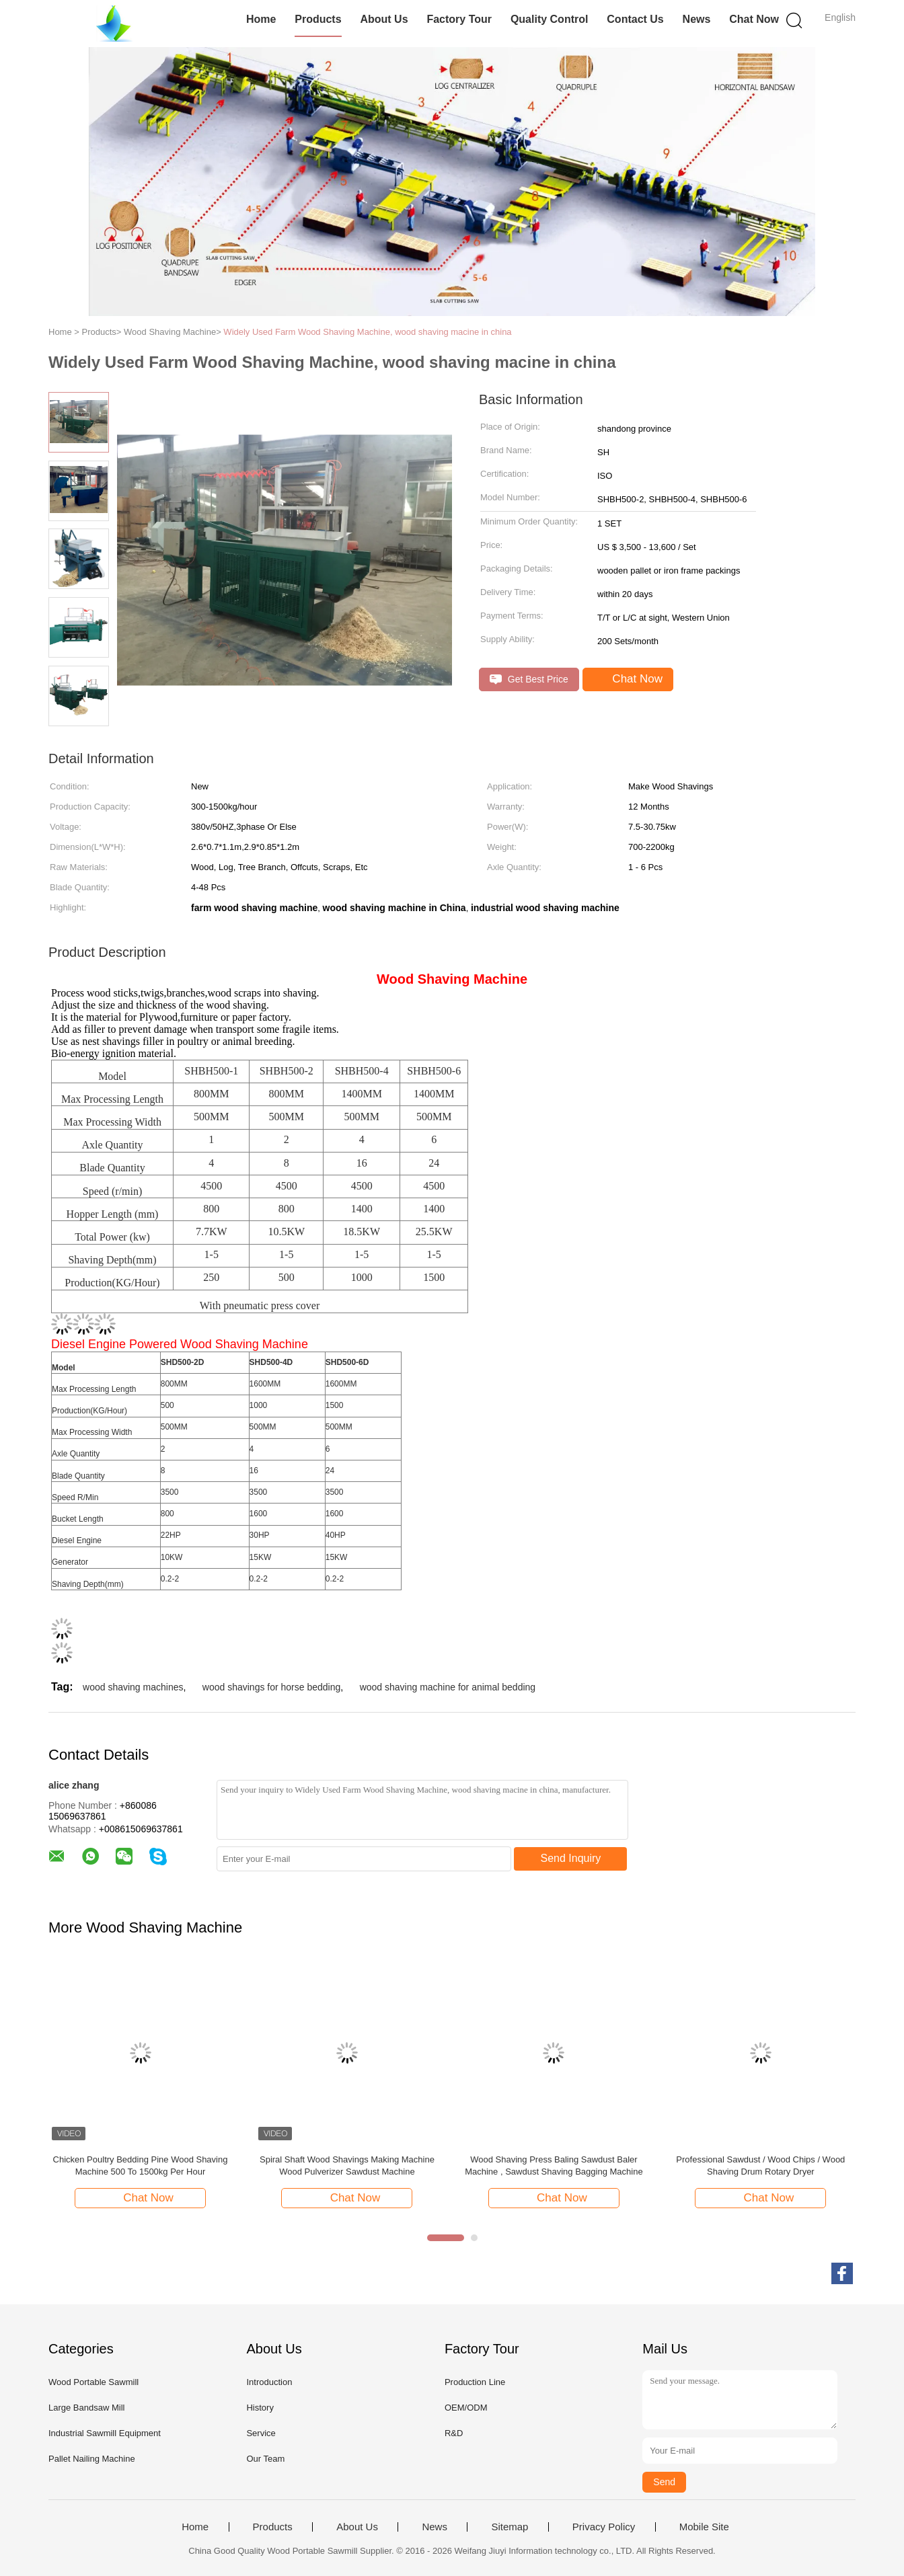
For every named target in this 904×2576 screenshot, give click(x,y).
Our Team (265, 2459)
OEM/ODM (466, 2408)
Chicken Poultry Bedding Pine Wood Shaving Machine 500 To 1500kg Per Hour (140, 2165)
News (697, 19)
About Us (384, 19)
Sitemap (509, 2527)
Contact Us (635, 19)
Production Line (475, 2382)
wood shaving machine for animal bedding (448, 1687)
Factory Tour (459, 19)
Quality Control (550, 19)
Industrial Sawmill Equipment (104, 2433)
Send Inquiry (571, 1858)
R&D (454, 2433)
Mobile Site (704, 2527)
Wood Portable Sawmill (93, 2382)
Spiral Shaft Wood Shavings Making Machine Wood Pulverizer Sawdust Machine (347, 2165)
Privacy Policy (603, 2527)
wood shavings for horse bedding (271, 1687)
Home (261, 19)
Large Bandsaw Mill (86, 2408)
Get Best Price (529, 679)
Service (260, 2433)
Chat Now (754, 19)
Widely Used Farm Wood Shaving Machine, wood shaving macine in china (367, 332)
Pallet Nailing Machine (91, 2459)
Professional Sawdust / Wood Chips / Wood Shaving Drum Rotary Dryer (760, 2165)
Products (318, 19)
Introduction (269, 2382)
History (259, 2408)
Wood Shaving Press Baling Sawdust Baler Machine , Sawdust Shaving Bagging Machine (554, 2165)
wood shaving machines (133, 1687)
